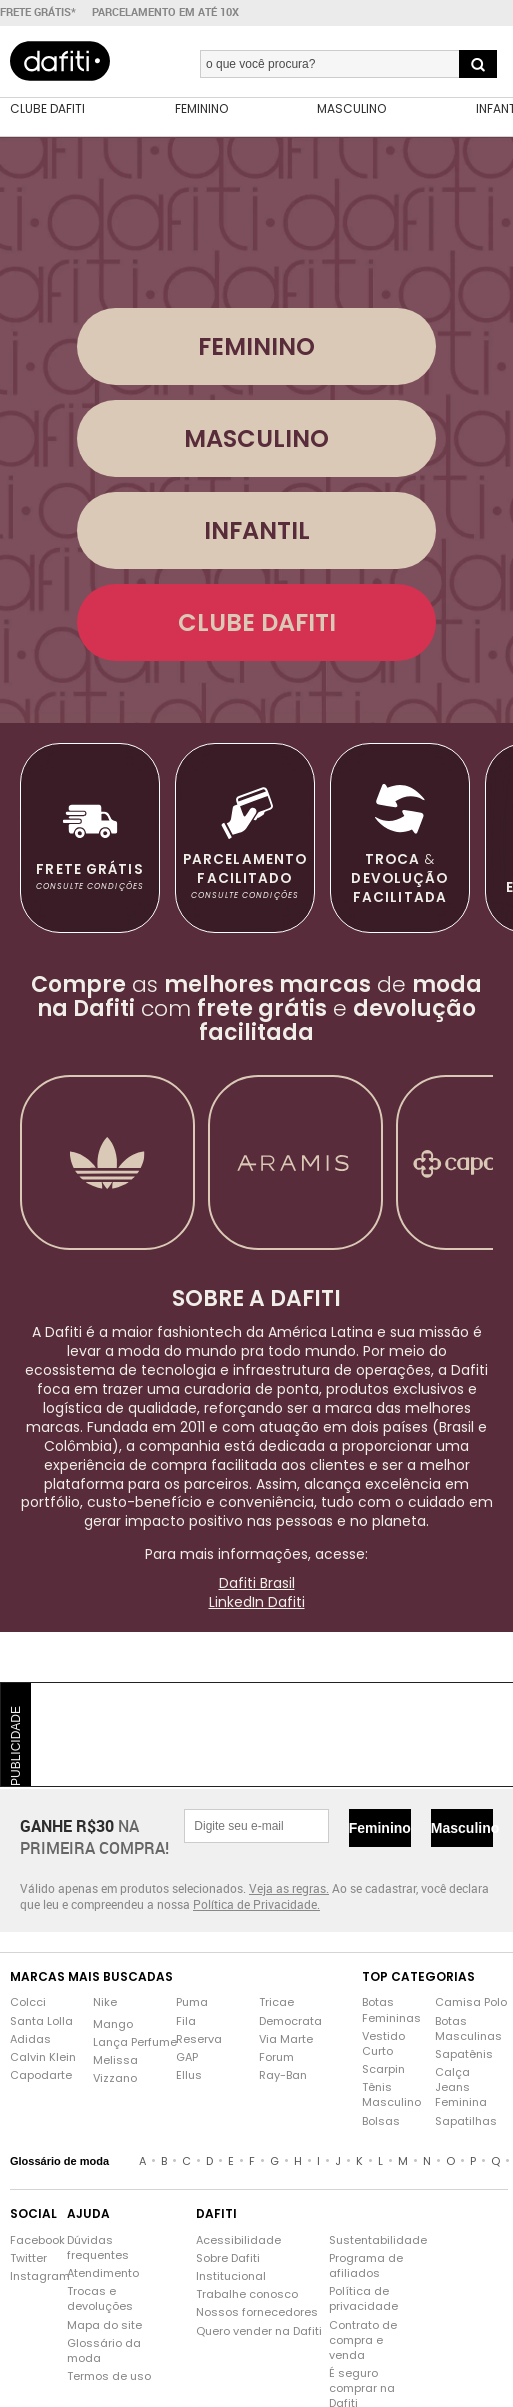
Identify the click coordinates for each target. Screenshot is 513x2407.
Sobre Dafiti (228, 2258)
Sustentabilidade (366, 2240)
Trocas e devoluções (100, 2299)
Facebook (28, 2240)
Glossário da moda (104, 2351)
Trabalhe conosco (247, 2294)
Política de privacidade (363, 2299)
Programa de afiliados (366, 2266)
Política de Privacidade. (256, 1904)
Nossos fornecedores (257, 2312)
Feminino (380, 1828)
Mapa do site (104, 2325)
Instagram (28, 2276)
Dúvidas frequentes (98, 2248)
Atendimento (103, 2273)
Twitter (28, 2258)
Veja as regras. (289, 1888)
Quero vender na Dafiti (259, 2331)
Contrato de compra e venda (363, 2340)
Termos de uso (109, 2376)
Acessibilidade (238, 2240)
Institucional (231, 2276)
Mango (113, 2024)
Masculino (462, 1828)
